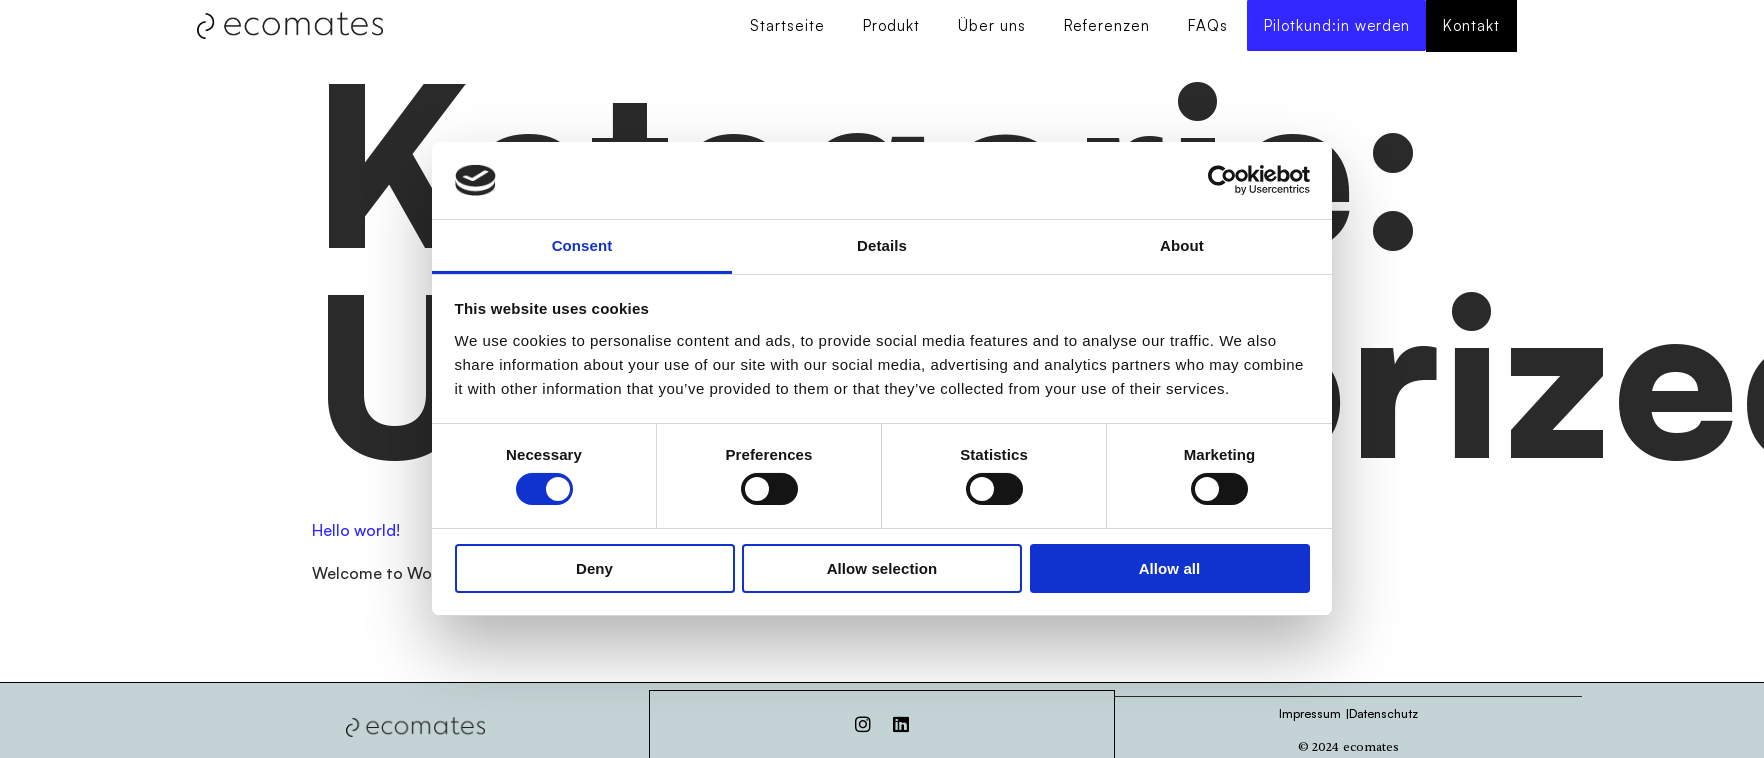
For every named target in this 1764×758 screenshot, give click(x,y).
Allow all (1170, 568)
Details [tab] (882, 245)
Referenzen (1104, 26)
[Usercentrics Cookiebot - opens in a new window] (1222, 180)
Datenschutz (1383, 713)
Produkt (888, 26)
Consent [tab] (582, 245)
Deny (594, 568)
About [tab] (1182, 245)
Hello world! (356, 531)
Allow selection (882, 568)
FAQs (1205, 26)
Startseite (784, 26)
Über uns (989, 26)
